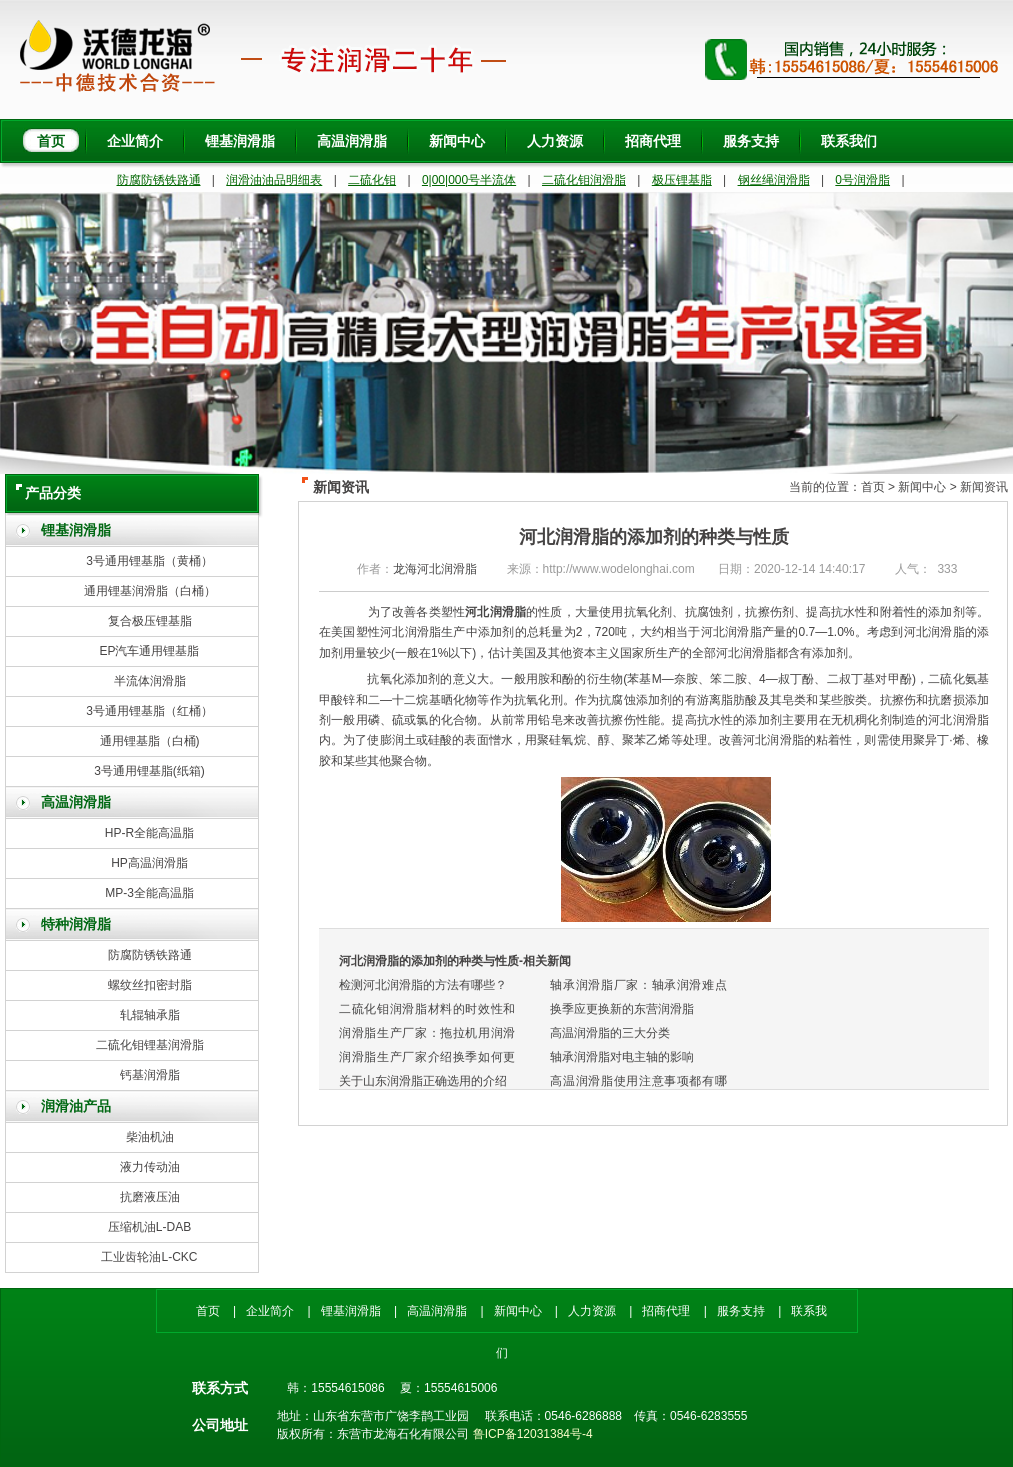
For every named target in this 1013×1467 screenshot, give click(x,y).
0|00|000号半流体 (469, 180)
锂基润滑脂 (240, 141)
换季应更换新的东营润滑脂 (622, 1009)
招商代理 (653, 141)
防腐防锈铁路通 (159, 180)
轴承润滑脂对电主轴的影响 (622, 1057)
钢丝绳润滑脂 (774, 180)
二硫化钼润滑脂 (584, 180)
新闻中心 (457, 141)
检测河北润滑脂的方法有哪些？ (423, 985)
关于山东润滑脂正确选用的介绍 (423, 1081)
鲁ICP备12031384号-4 (533, 1434)
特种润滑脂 (76, 924)
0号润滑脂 (862, 180)
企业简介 (135, 141)
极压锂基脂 (682, 180)
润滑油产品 (76, 1106)
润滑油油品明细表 (274, 180)
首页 (51, 141)
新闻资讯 (984, 487)
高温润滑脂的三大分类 (610, 1033)
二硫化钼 (372, 180)
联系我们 (849, 141)
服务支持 (751, 141)
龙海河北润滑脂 (435, 569)
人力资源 (555, 141)
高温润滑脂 (352, 141)
